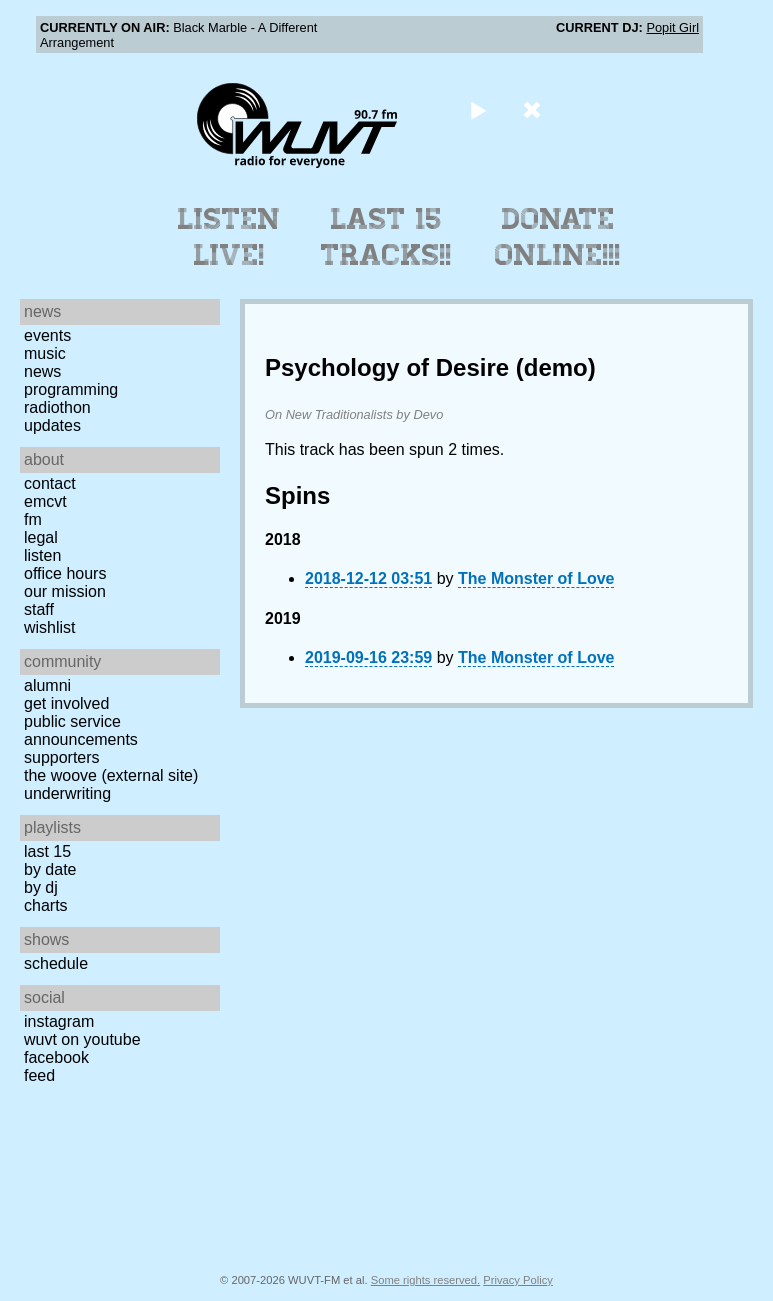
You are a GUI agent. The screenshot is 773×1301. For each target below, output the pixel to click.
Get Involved (66, 703)
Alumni (47, 685)
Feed (39, 1075)
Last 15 (47, 851)
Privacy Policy (518, 1280)
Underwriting (67, 793)
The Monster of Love (536, 578)
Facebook (56, 1057)
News (42, 371)
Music (45, 353)
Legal (41, 537)
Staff (39, 609)
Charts (46, 905)
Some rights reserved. (425, 1280)
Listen (42, 555)
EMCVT (45, 501)
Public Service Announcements (81, 730)
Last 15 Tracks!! (386, 237)
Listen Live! (229, 237)
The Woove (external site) (111, 775)
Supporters (62, 757)
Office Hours (65, 573)
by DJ (41, 887)
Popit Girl (672, 27)
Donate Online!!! (558, 237)
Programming (71, 389)
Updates (52, 425)
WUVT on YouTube (82, 1039)
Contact (50, 483)
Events (47, 335)
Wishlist (50, 627)
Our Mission (65, 591)
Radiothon (57, 407)
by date (50, 869)
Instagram (59, 1021)
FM (33, 519)
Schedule (56, 963)
